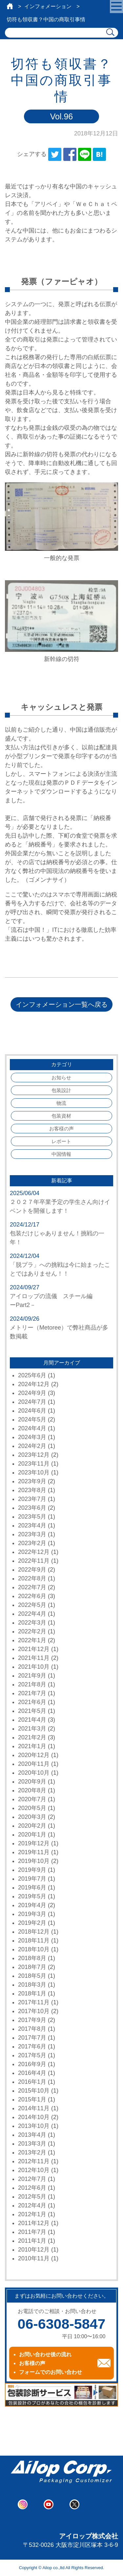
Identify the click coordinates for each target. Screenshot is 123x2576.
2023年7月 (32, 1499)
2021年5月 (32, 1711)
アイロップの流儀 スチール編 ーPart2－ (60, 1300)
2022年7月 (32, 1587)
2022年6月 (32, 1596)
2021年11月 (34, 1658)
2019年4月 (32, 1905)
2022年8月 (32, 1578)
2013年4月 (32, 2135)
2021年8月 (32, 1684)
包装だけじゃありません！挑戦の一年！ (57, 1237)
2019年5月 (32, 1896)
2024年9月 (32, 1393)
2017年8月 (32, 2029)
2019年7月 (32, 1878)
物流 (61, 1103)
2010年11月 (34, 2258)
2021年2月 (32, 1737)
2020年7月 (32, 1799)
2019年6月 (32, 1887)
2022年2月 (32, 1631)
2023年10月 (34, 1472)
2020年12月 (34, 1755)
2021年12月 (34, 1649)
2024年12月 (34, 1384)
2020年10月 (34, 1772)
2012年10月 (34, 2170)
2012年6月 (32, 2187)
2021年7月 (32, 1693)
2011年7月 (32, 2232)
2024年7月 (32, 1402)
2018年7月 (32, 1967)
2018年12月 (34, 1931)
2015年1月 (32, 2099)
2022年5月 (32, 1605)
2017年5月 (32, 2055)
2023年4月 (32, 1525)
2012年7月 (32, 2179)
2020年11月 (34, 1764)
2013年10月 (34, 2126)
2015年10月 (34, 2090)
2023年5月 (32, 1516)
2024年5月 (32, 1419)
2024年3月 (32, 1437)
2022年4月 (32, 1613)
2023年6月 (32, 1508)
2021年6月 (32, 1702)
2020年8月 (32, 1790)
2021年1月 (32, 1746)
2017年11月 (34, 2002)
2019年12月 (34, 1843)
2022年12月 (34, 1552)
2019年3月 (32, 1914)
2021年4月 (32, 1719)
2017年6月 (32, 2046)
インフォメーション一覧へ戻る (62, 1004)
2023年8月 (32, 1490)
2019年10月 (34, 1861)
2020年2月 (32, 1825)
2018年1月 (32, 1993)
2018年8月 (32, 1958)
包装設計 (61, 1090)
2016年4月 (32, 2073)
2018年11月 (34, 1940)
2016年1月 (32, 2082)
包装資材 (61, 1116)
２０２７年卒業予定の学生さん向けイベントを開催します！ (60, 1206)
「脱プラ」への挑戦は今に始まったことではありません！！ (60, 1269)
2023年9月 (32, 1481)
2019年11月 (34, 1852)
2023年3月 (32, 1534)
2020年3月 (32, 1817)
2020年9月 (32, 1781)
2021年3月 (32, 1728)
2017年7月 (32, 2037)
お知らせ (61, 1077)
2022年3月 (32, 1622)
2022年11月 (34, 1561)
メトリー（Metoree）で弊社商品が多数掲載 (59, 1332)
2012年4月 (32, 2205)
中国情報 (61, 1154)
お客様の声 (61, 1128)
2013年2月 (32, 2152)
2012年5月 (32, 2196)
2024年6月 (32, 1410)
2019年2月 (32, 1923)
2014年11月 (34, 2108)
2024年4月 (32, 1428)
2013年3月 (32, 2143)
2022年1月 (32, 1640)
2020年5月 (32, 1808)
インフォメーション (48, 6)
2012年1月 (32, 2214)
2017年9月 (32, 2020)
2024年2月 (32, 1446)
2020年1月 (32, 1834)
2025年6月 (32, 1375)
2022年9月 (32, 1569)
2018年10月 (34, 1949)
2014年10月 (34, 2117)
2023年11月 (34, 1463)
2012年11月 (34, 2161)
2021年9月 (32, 1675)
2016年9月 (32, 2064)
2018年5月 (32, 1976)
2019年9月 (32, 1870)
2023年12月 (34, 1455)
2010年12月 (34, 2249)
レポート (61, 1141)
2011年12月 (34, 2223)
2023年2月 (32, 1543)
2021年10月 (34, 1666)
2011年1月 (32, 2240)
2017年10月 (34, 2011)
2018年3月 (32, 1984)
